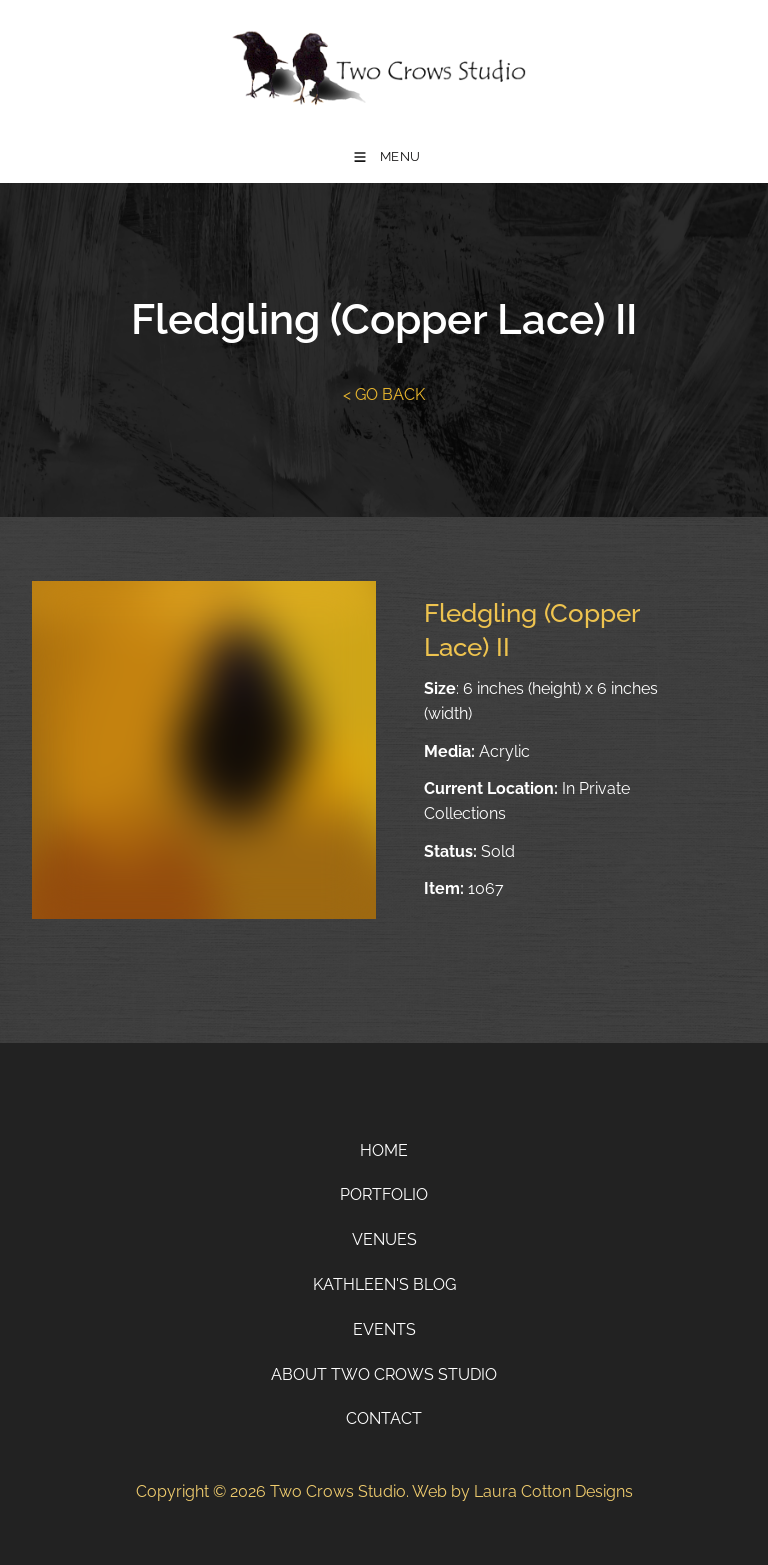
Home (384, 1150)
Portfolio (384, 1194)
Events (384, 1329)
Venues (384, 1239)
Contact (384, 1418)
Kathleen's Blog (384, 1284)
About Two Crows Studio (384, 1374)
